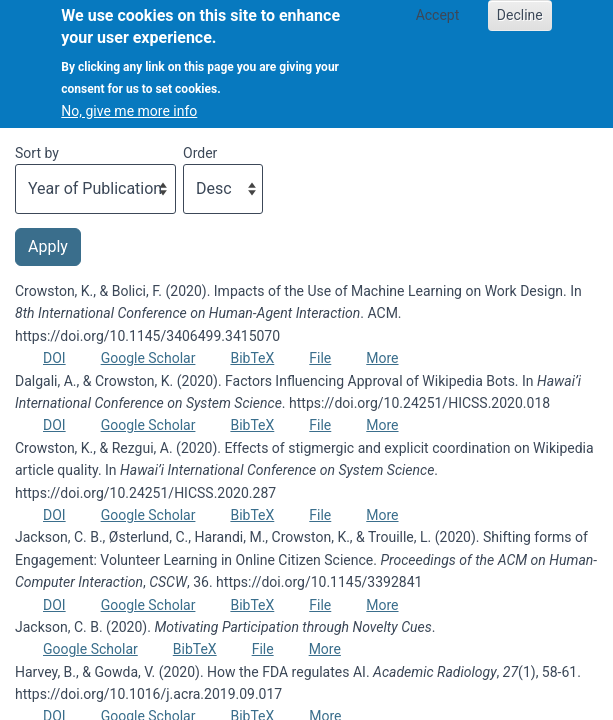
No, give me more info (129, 97)
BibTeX (252, 358)
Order (200, 153)
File (320, 358)
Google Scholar (148, 358)
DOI (54, 358)
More (382, 358)
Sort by (37, 153)
